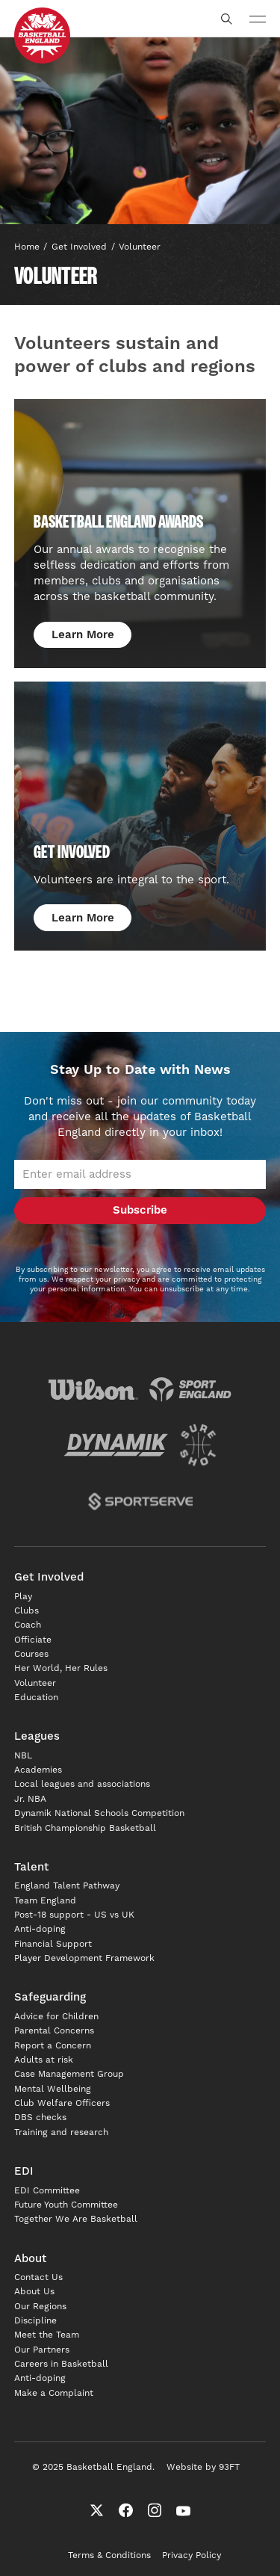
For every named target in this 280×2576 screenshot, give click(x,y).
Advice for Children (56, 2016)
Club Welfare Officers (62, 2103)
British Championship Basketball (85, 1828)
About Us (34, 2291)
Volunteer (140, 247)
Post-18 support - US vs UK (74, 1915)
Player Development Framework (84, 1958)
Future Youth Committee (66, 2205)
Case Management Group (69, 2074)
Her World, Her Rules (61, 1668)
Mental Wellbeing (52, 2089)
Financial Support (53, 1944)
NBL (23, 1755)
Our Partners (41, 2350)
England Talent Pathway (66, 1885)
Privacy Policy (191, 2555)
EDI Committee (47, 2190)
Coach (27, 1625)
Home (27, 247)
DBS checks (40, 2117)
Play (23, 1596)
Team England (45, 1900)
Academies (38, 1770)
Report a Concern (52, 2045)
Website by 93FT (203, 2467)
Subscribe (140, 1210)
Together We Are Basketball (75, 2219)
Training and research (61, 2132)
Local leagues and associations (82, 1784)
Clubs (26, 1610)
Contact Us (38, 2277)
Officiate (33, 1640)
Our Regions (40, 2306)
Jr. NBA (30, 1799)
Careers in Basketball (61, 2364)
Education (36, 1697)
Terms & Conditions (109, 2555)
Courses (31, 1654)
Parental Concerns (54, 2030)
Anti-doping (40, 1929)
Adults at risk (43, 2060)
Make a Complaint (53, 2393)
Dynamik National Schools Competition (99, 1813)
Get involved (79, 247)
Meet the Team (46, 2335)
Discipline (35, 2320)
